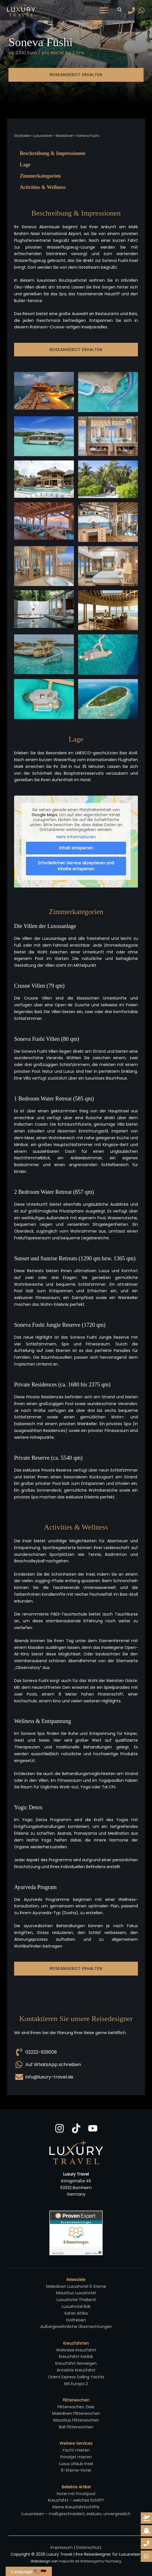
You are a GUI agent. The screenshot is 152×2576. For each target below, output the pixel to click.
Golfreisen (76, 2320)
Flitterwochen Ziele (76, 2407)
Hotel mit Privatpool (76, 2494)
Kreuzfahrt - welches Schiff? (76, 2500)
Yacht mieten (76, 2450)
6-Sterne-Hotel (76, 2470)
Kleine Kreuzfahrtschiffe (76, 2507)
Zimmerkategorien (40, 176)
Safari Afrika (76, 2313)
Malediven (65, 135)
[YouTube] (93, 2128)
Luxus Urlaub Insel (76, 2464)
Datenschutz (89, 2547)
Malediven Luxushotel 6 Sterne (76, 2286)
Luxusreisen (43, 135)
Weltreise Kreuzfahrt (76, 2350)
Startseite (22, 135)
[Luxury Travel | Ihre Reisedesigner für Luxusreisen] (21, 10)
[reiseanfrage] (146, 2518)
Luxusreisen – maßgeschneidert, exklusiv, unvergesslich (76, 2514)
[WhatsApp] (141, 10)
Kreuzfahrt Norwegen (76, 2363)
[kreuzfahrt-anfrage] (146, 2530)
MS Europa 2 (76, 2384)
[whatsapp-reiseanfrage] (146, 2543)
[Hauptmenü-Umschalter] (104, 10)
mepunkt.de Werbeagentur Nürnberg (90, 2561)
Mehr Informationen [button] (76, 836)
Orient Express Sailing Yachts (76, 2377)
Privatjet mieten (76, 2457)
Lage (25, 164)
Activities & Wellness (43, 187)
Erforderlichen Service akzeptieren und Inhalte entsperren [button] (76, 866)
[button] (119, 10)
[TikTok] (76, 2128)
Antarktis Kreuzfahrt (76, 2370)
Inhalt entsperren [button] (76, 848)
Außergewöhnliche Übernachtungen (76, 2326)
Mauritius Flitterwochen (76, 2420)
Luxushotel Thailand (76, 2300)
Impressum (61, 2547)
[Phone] (131, 10)
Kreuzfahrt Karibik (76, 2356)
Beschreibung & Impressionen (52, 153)
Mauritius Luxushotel (76, 2293)
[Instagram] (59, 2128)
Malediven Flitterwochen (76, 2413)
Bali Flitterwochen (76, 2427)
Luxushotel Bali (76, 2306)
